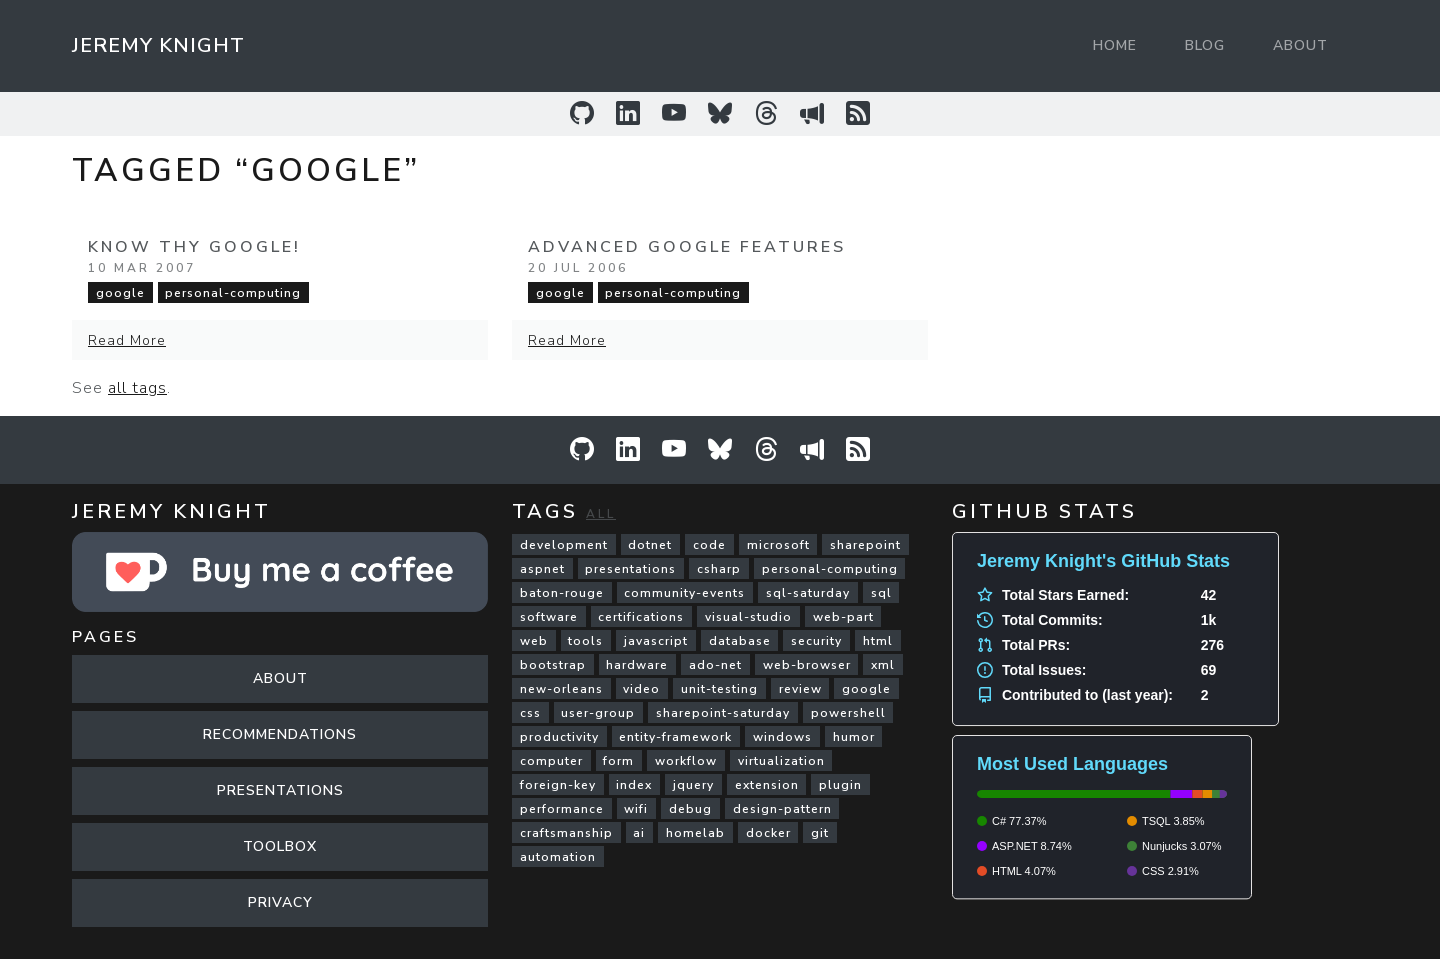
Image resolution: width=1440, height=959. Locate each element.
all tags (137, 388)
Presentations (280, 790)
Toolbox (280, 846)
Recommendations (280, 734)
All (601, 514)
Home (1115, 45)
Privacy (280, 902)
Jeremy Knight (158, 45)
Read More (127, 340)
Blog (1205, 45)
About (1300, 45)
